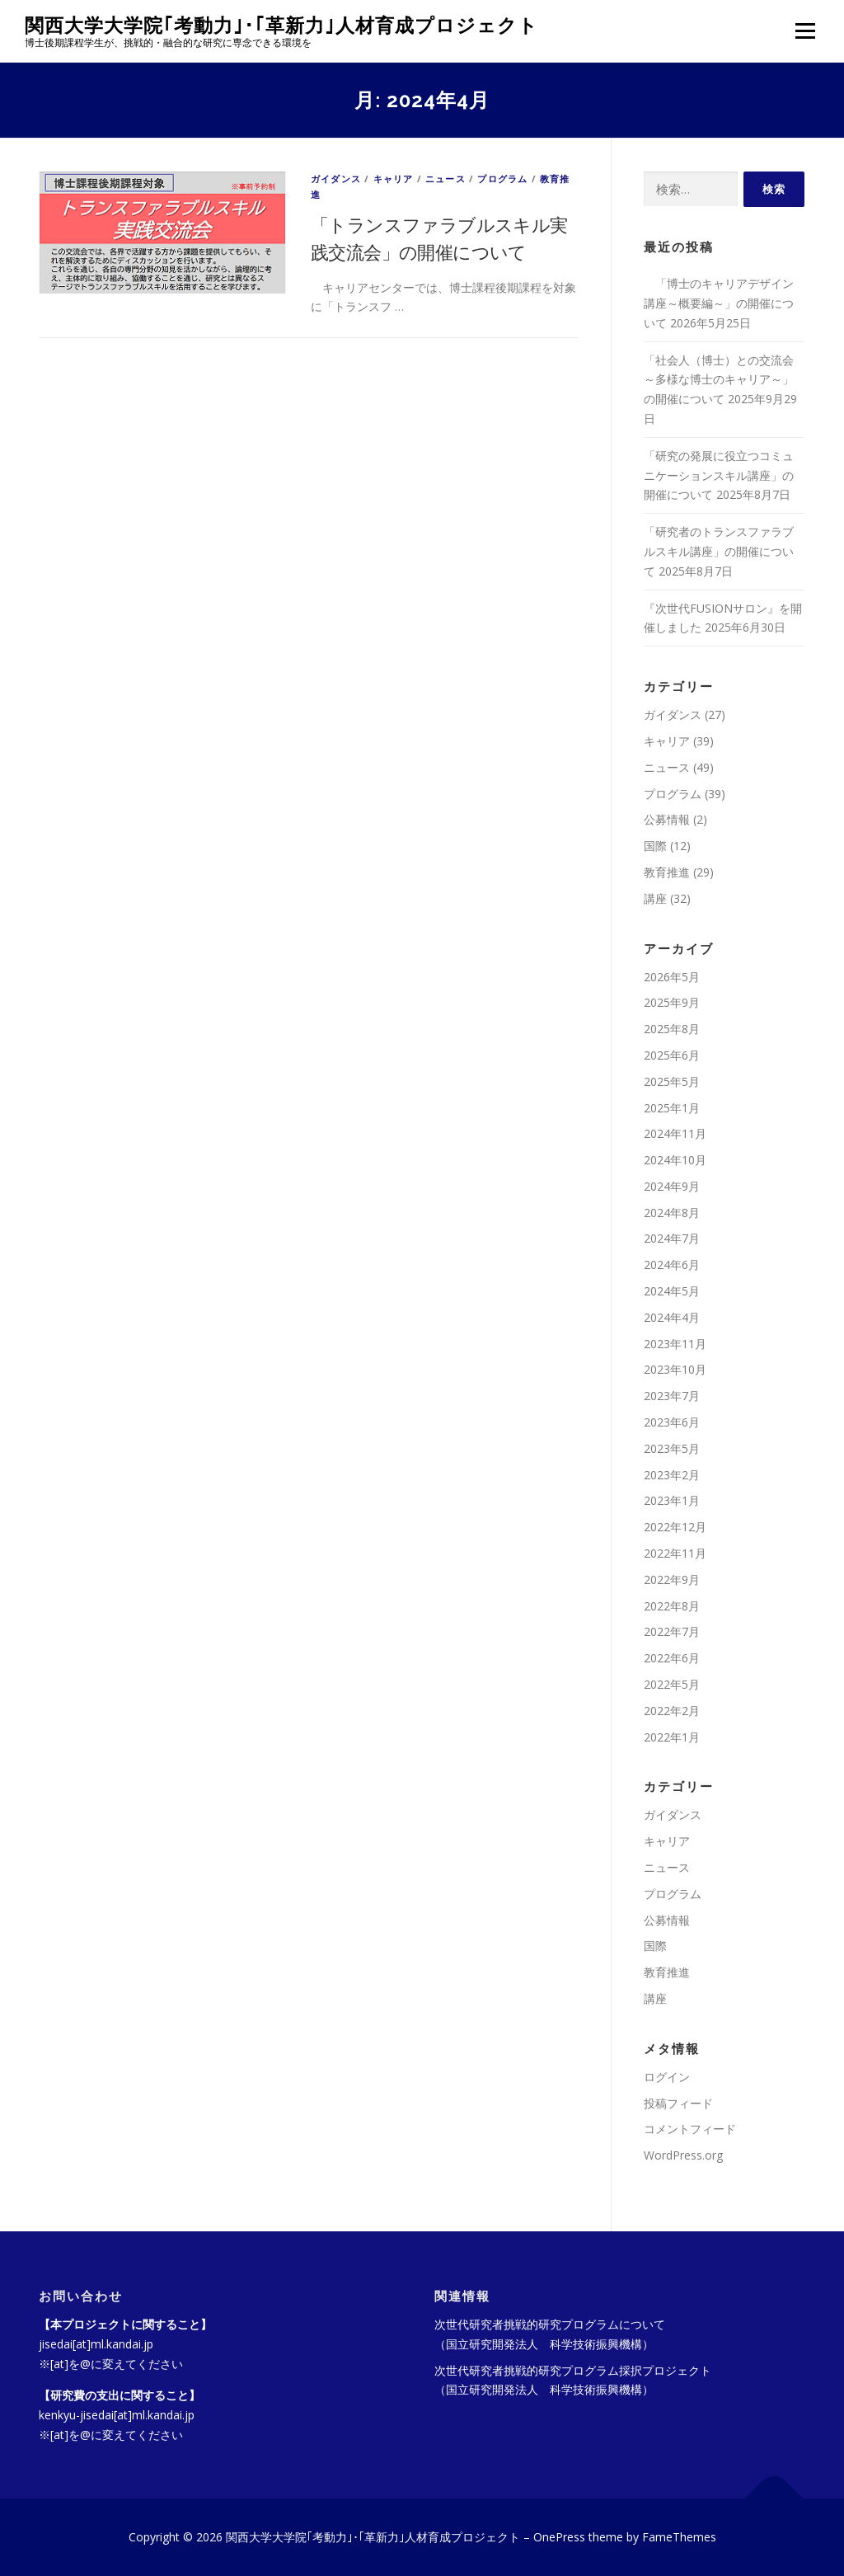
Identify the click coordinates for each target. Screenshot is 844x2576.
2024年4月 (672, 1317)
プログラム (502, 178)
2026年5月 (672, 977)
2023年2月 (672, 1475)
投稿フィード (678, 2103)
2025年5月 (672, 1081)
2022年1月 (672, 1737)
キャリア (393, 178)
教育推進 (667, 872)
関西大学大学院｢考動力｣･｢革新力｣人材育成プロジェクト (281, 25)
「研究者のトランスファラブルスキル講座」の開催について (719, 551)
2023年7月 (672, 1395)
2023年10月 (675, 1369)
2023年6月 (672, 1422)
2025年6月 (672, 1055)
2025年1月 (672, 1108)
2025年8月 (672, 1029)
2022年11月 (675, 1553)
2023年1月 (672, 1500)
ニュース (445, 178)
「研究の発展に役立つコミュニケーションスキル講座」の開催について (719, 475)
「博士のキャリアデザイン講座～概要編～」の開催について (719, 303)
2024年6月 (672, 1264)
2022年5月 (672, 1684)
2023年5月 (672, 1448)
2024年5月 (672, 1291)
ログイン (667, 2077)
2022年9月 (672, 1579)
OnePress (559, 2537)
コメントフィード (690, 2128)
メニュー (804, 31)
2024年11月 (675, 1133)
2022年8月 (672, 1606)
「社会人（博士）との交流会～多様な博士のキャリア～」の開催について (719, 379)
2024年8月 (672, 1212)
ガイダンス (336, 178)
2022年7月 (672, 1631)
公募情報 (667, 819)
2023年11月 (675, 1343)
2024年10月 (675, 1160)
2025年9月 (672, 1002)
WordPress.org (683, 2155)
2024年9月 (672, 1186)
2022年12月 (675, 1527)
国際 (655, 845)
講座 (655, 898)
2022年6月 (672, 1658)
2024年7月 (672, 1238)
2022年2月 (672, 1710)
